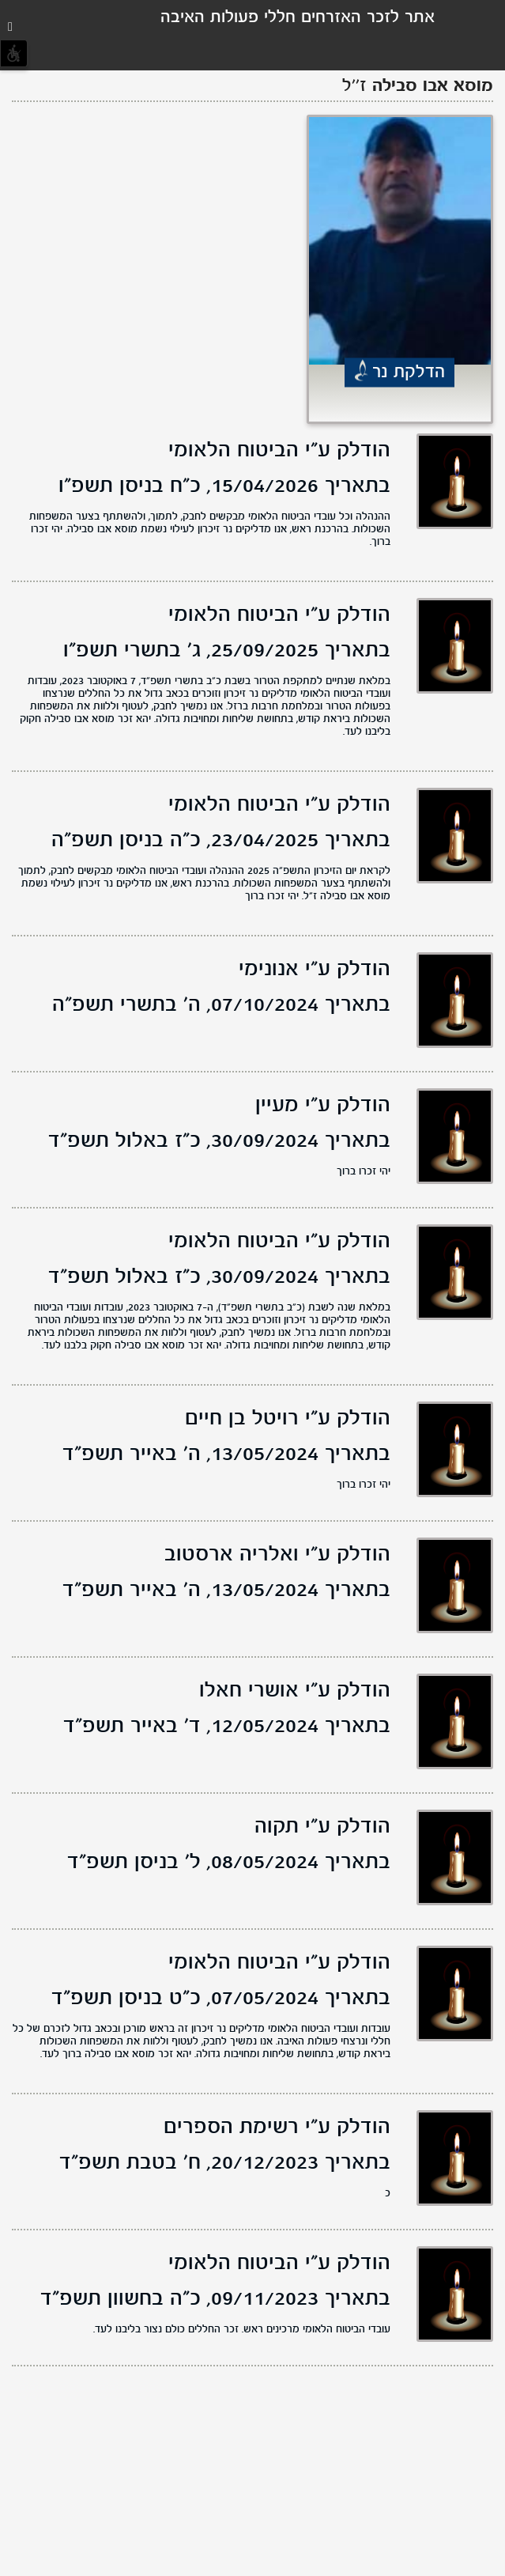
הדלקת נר (408, 372)
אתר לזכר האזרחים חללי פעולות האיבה (297, 17)
